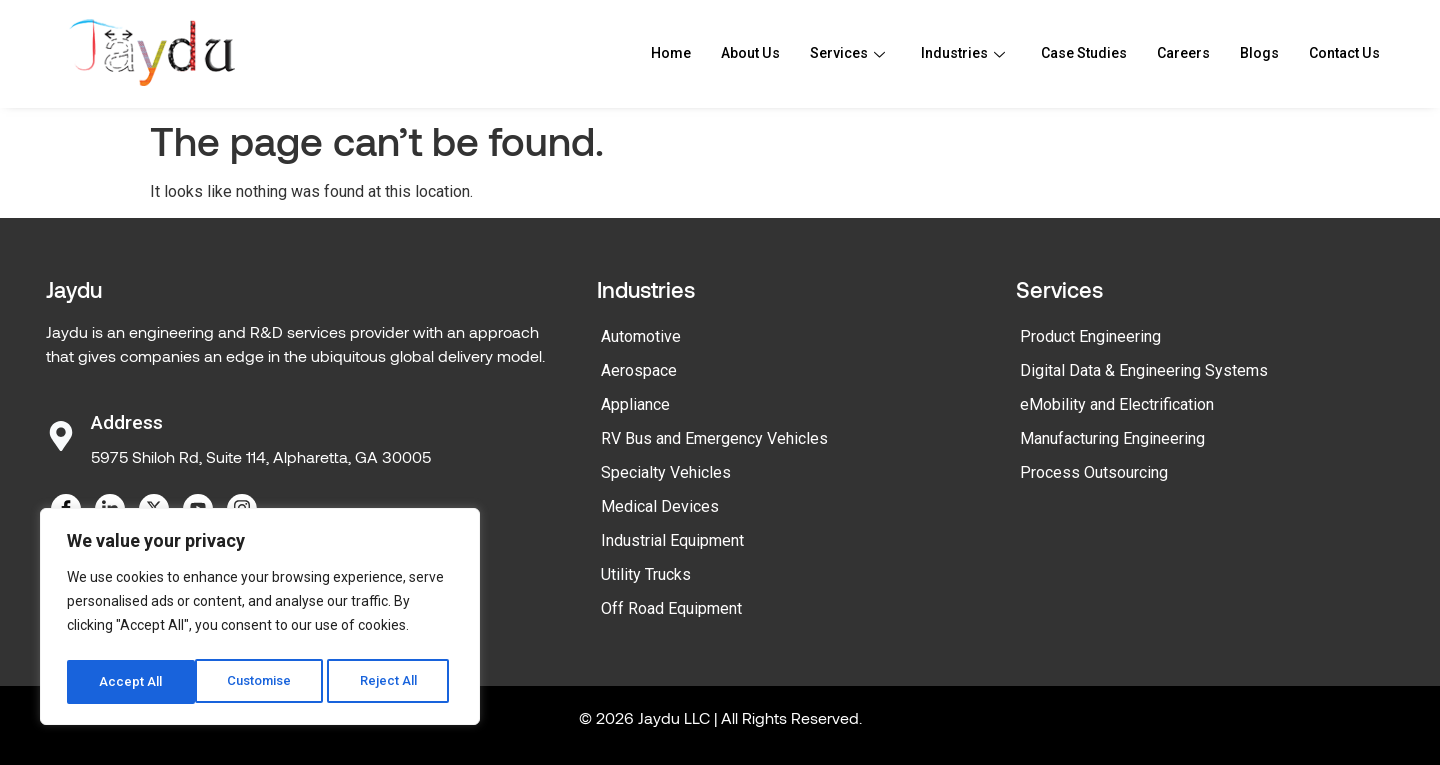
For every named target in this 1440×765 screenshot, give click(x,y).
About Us (722, 54)
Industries (942, 54)
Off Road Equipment (671, 608)
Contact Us (1341, 54)
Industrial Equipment (672, 540)
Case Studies (1068, 54)
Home (639, 54)
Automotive (641, 336)
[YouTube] (198, 509)
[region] (260, 620)
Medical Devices (660, 506)
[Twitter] (154, 509)
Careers (1173, 54)
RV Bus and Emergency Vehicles (714, 438)
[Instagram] (242, 509)
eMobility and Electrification (1117, 404)
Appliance (635, 404)
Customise (131, 682)
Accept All (391, 682)
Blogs (1252, 54)
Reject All (263, 682)
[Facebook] (66, 509)
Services (823, 54)
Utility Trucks (646, 574)
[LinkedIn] (110, 509)
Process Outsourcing (1094, 472)
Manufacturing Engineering (1112, 438)
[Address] (61, 436)
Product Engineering (1090, 336)
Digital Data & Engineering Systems (1144, 370)
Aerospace (639, 370)
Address (127, 422)
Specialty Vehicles (666, 472)
